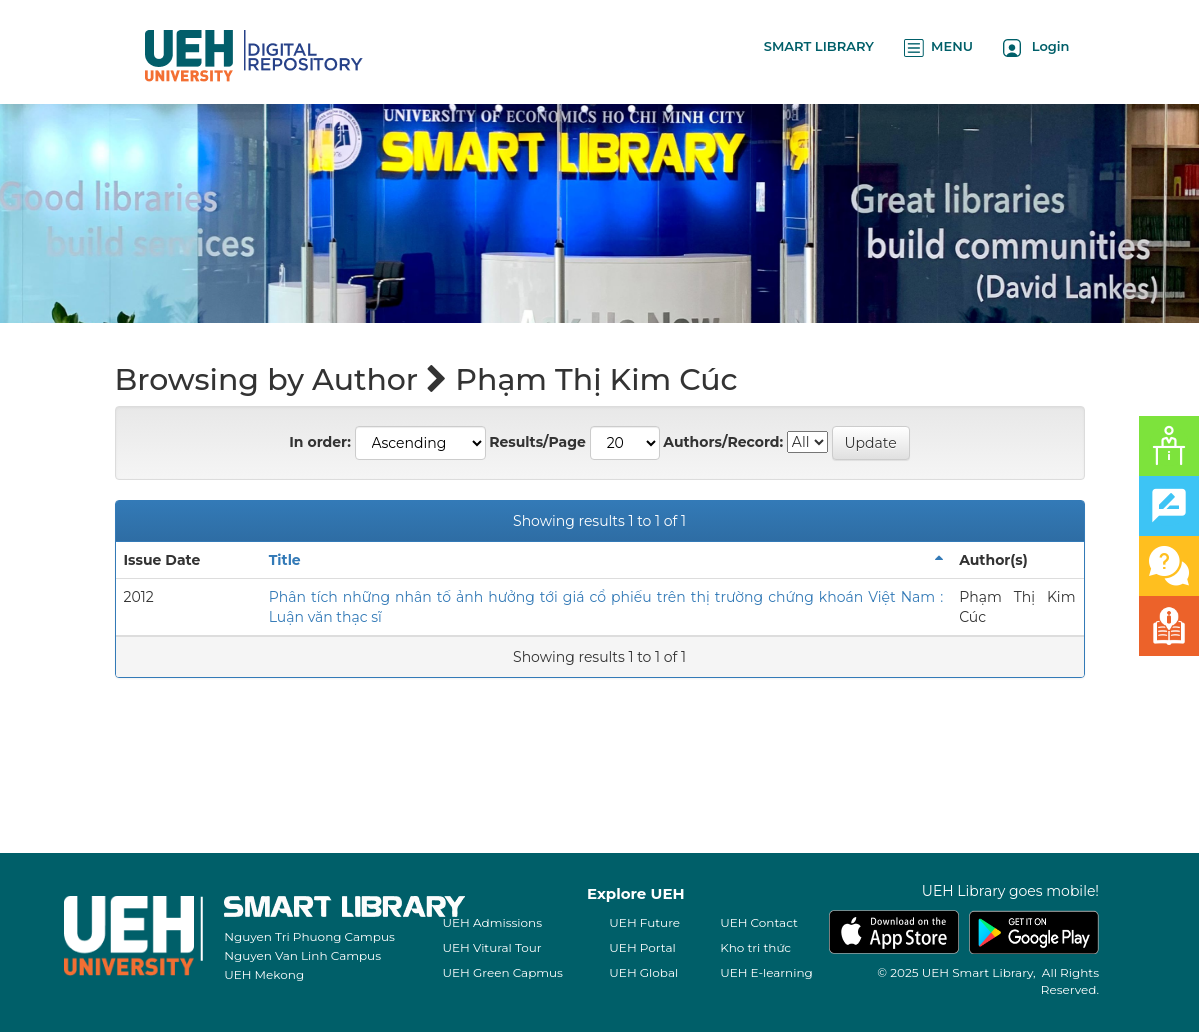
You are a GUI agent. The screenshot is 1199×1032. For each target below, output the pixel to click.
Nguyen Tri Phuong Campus (309, 936)
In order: (320, 442)
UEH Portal (642, 947)
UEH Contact (759, 922)
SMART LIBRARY (819, 46)
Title (285, 560)
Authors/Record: (723, 442)
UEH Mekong (264, 974)
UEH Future (644, 922)
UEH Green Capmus (503, 972)
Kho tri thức (755, 947)
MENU (938, 47)
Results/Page (537, 442)
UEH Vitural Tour (492, 947)
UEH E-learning (766, 972)
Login (1036, 47)
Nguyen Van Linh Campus (302, 955)
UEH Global (643, 972)
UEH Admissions (493, 922)
